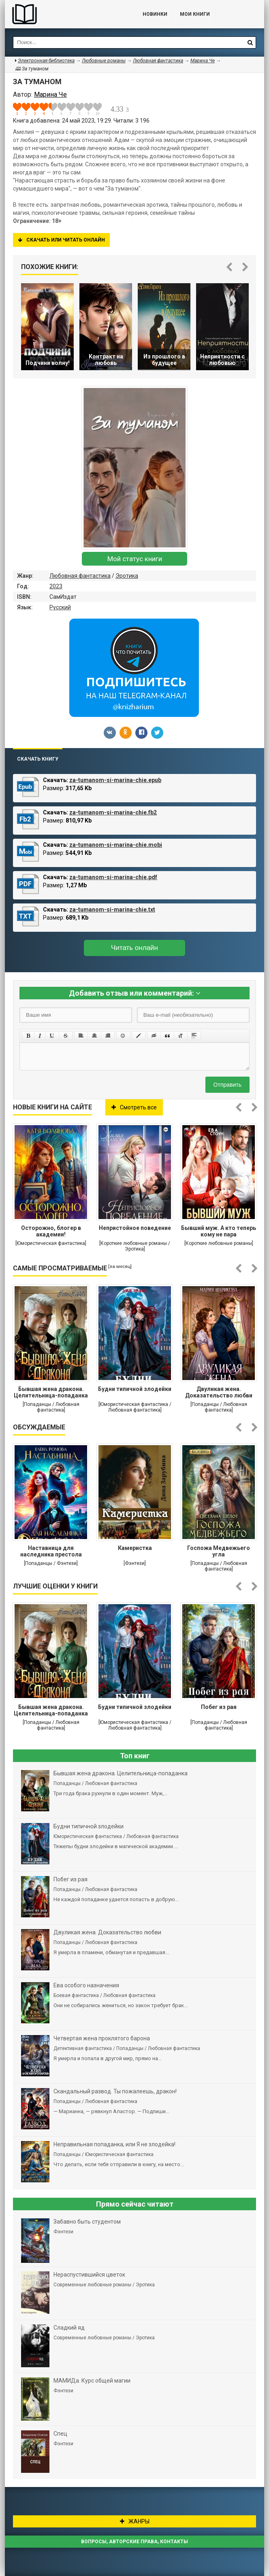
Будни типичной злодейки (134, 1389)
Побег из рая (219, 1707)
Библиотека (65, 14)
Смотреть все (134, 1107)
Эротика (126, 575)
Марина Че (202, 61)
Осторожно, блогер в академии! (51, 1231)
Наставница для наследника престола (51, 1551)
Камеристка (135, 1548)
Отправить (227, 1084)
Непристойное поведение (135, 1228)
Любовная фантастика (80, 575)
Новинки (155, 14)
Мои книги (195, 14)
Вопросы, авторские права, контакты (134, 2541)
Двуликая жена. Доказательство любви (218, 1392)
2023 (55, 586)
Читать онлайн (134, 948)
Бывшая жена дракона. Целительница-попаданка (51, 1392)
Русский (60, 607)
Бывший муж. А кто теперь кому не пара (218, 1231)
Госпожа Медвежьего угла (218, 1551)
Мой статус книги (134, 559)
